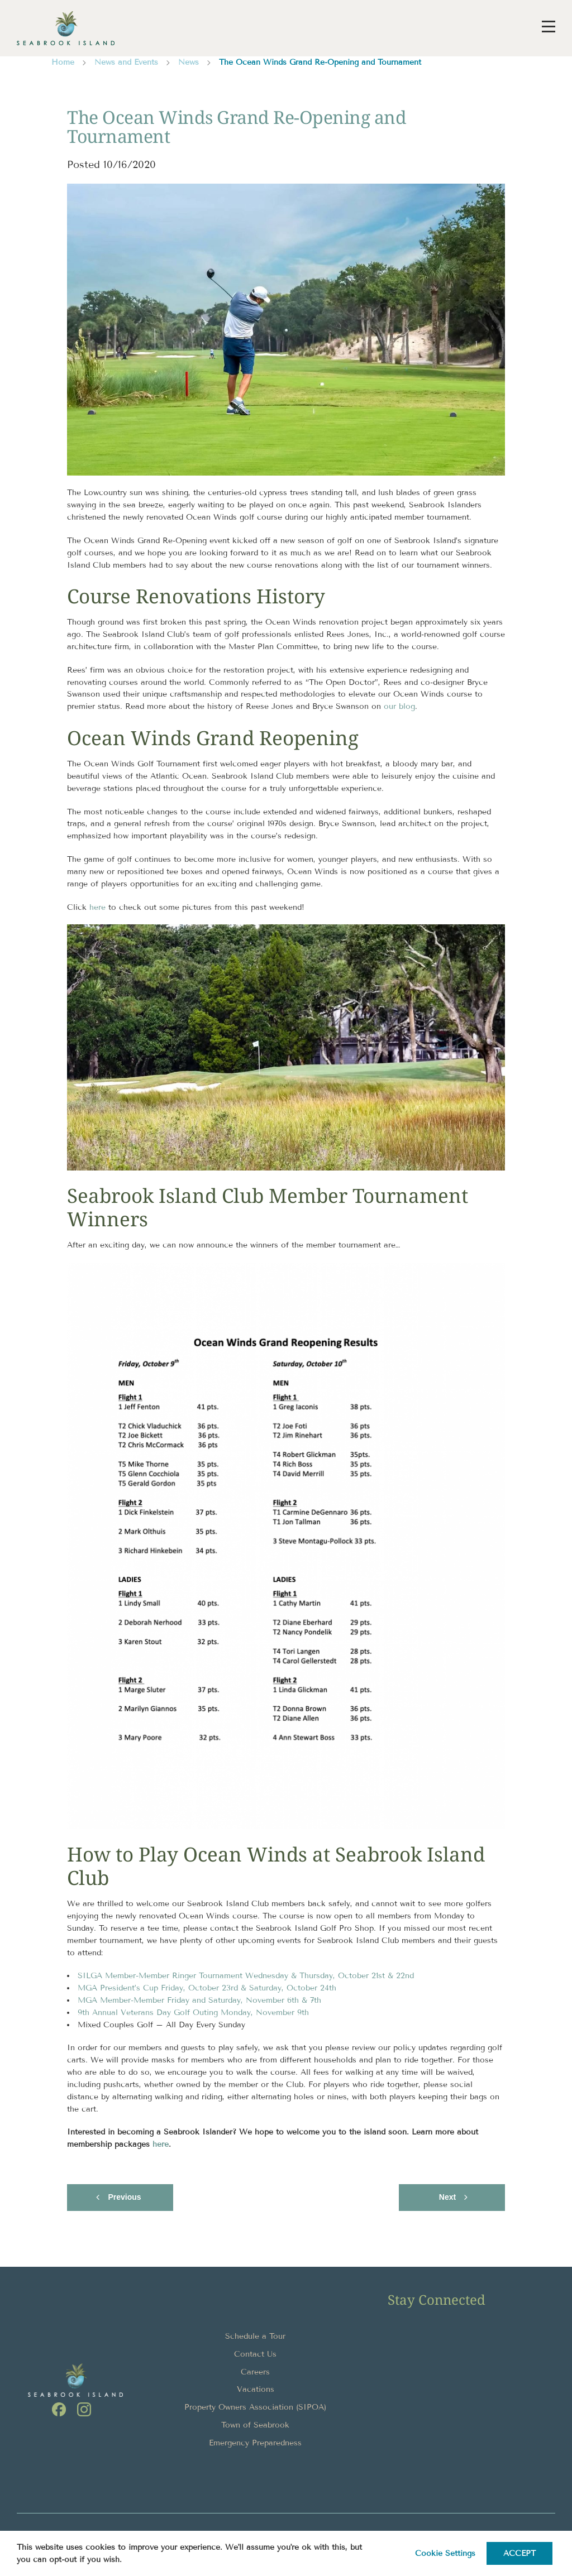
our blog (399, 706)
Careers (255, 2372)
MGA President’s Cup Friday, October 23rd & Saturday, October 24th (207, 1988)
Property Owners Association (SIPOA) (255, 2407)
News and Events (126, 62)
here (97, 907)
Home (62, 62)
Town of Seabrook (255, 2425)
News (188, 62)
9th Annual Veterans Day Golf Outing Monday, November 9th (193, 2012)
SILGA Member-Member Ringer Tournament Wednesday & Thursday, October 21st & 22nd (246, 1975)
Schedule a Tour (255, 2336)
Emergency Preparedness (255, 2443)
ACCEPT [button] (519, 2553)
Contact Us (255, 2354)
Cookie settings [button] (445, 2553)
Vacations (255, 2389)
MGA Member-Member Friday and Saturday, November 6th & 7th (199, 2000)
